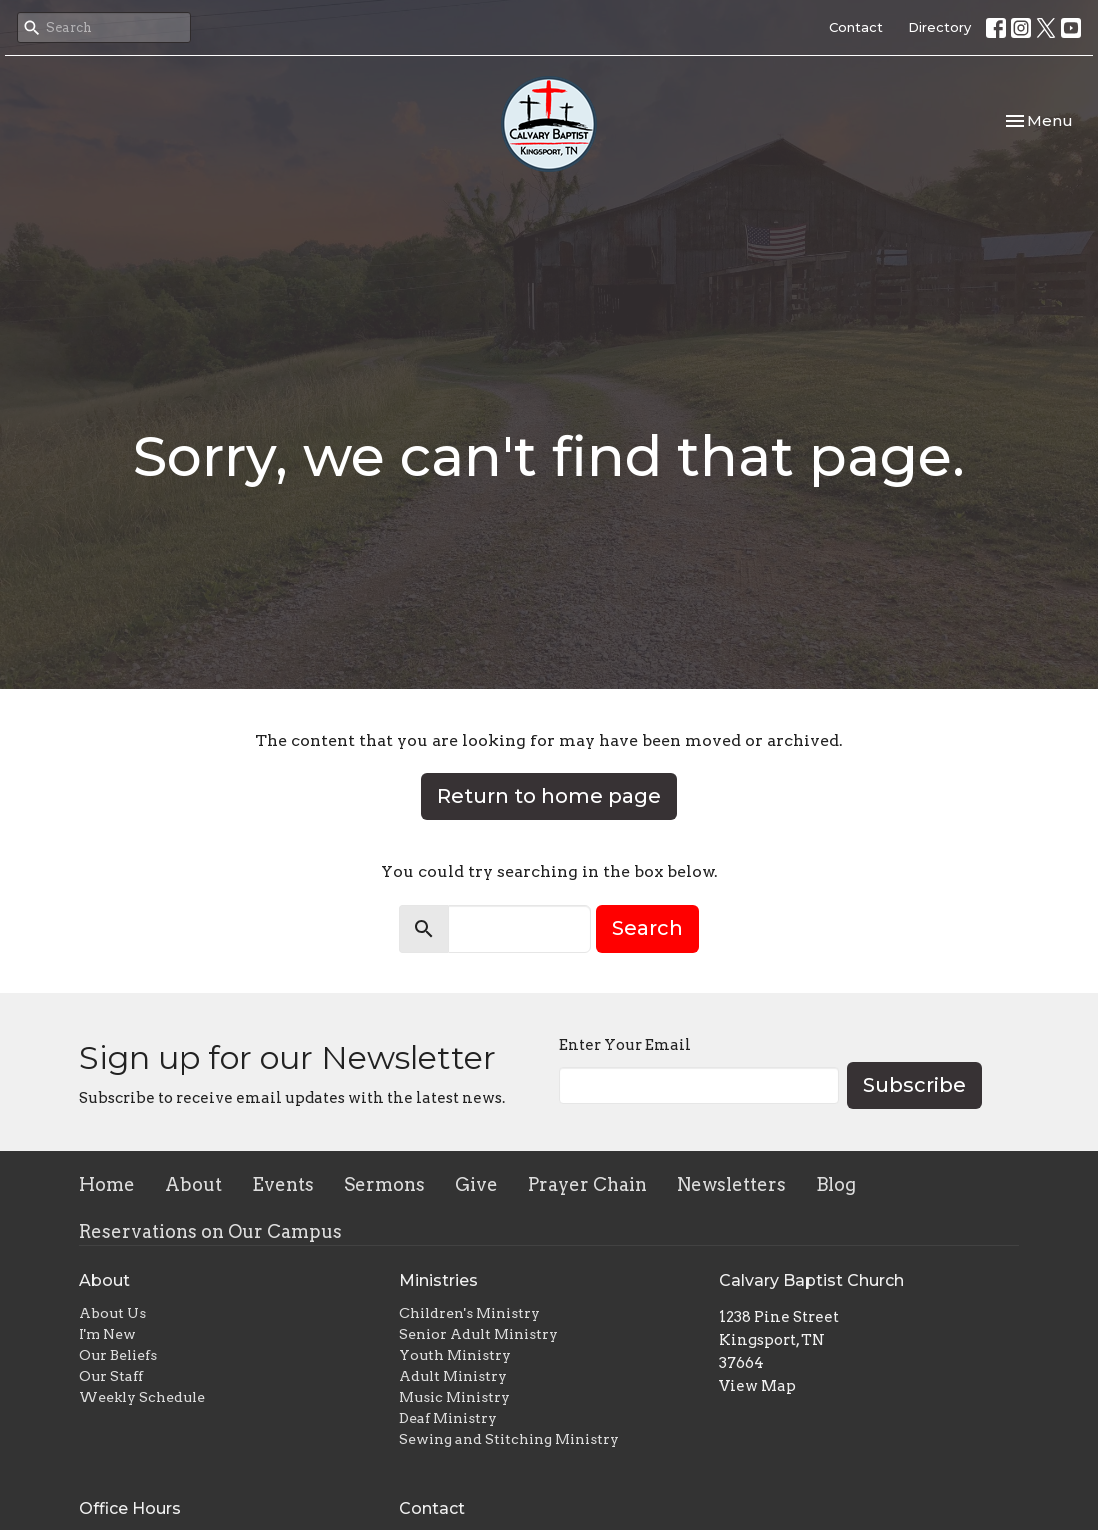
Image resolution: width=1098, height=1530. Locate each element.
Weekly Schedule (142, 1397)
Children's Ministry (469, 1313)
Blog (836, 1184)
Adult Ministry (453, 1376)
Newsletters (731, 1184)
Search (647, 928)
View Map (757, 1386)
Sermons (384, 1184)
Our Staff (111, 1376)
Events (283, 1184)
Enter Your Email (625, 1045)
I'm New (107, 1334)
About (193, 1184)
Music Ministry (454, 1397)
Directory (939, 27)
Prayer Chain (587, 1184)
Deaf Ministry (448, 1418)
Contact (856, 27)
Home (107, 1184)
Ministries (438, 1280)
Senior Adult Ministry (478, 1334)
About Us (112, 1313)
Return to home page (549, 796)
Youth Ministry (455, 1355)
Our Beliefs (118, 1355)
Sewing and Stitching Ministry (509, 1439)
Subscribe (914, 1085)
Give (476, 1184)
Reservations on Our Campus (210, 1231)
